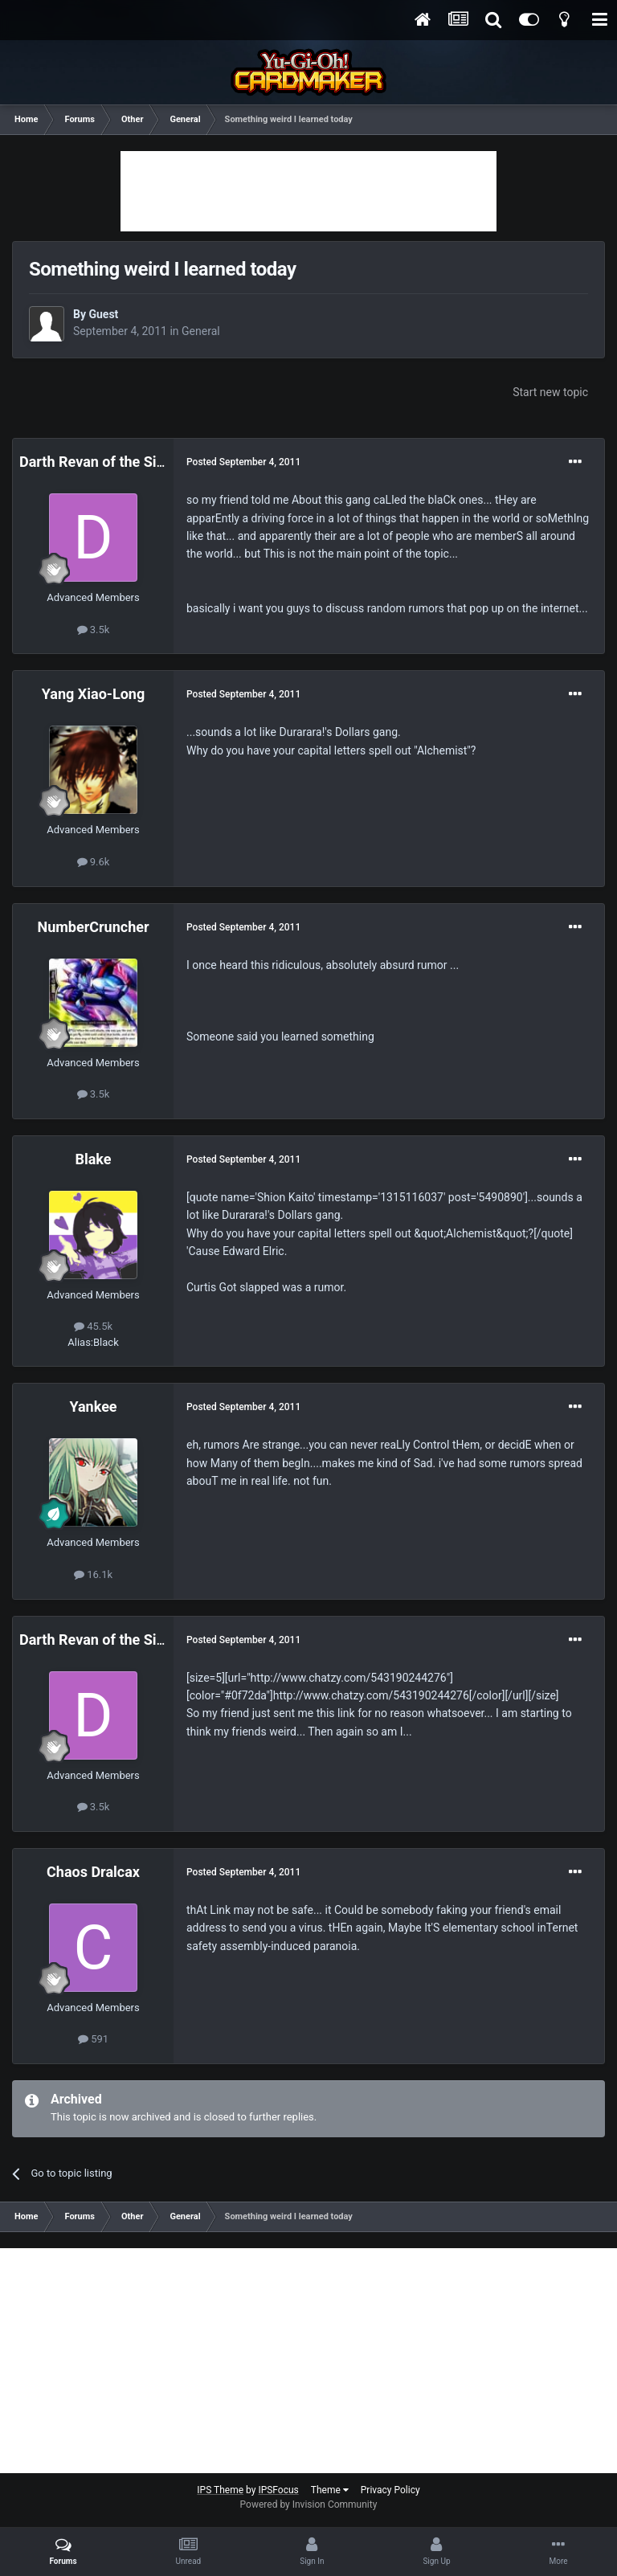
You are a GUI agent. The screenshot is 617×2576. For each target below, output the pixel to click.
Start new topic (550, 392)
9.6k (93, 862)
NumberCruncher (93, 926)
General (201, 331)
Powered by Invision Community (309, 2504)
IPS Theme (220, 2490)
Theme (330, 2490)
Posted (243, 462)
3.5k (93, 630)
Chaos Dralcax (93, 1871)
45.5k (93, 1326)
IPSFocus (278, 2490)
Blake (93, 1159)
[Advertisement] (308, 191)
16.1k (93, 1574)
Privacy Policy (390, 2490)
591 (93, 2039)
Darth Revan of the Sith (94, 461)
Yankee (92, 1406)
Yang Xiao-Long (93, 693)
